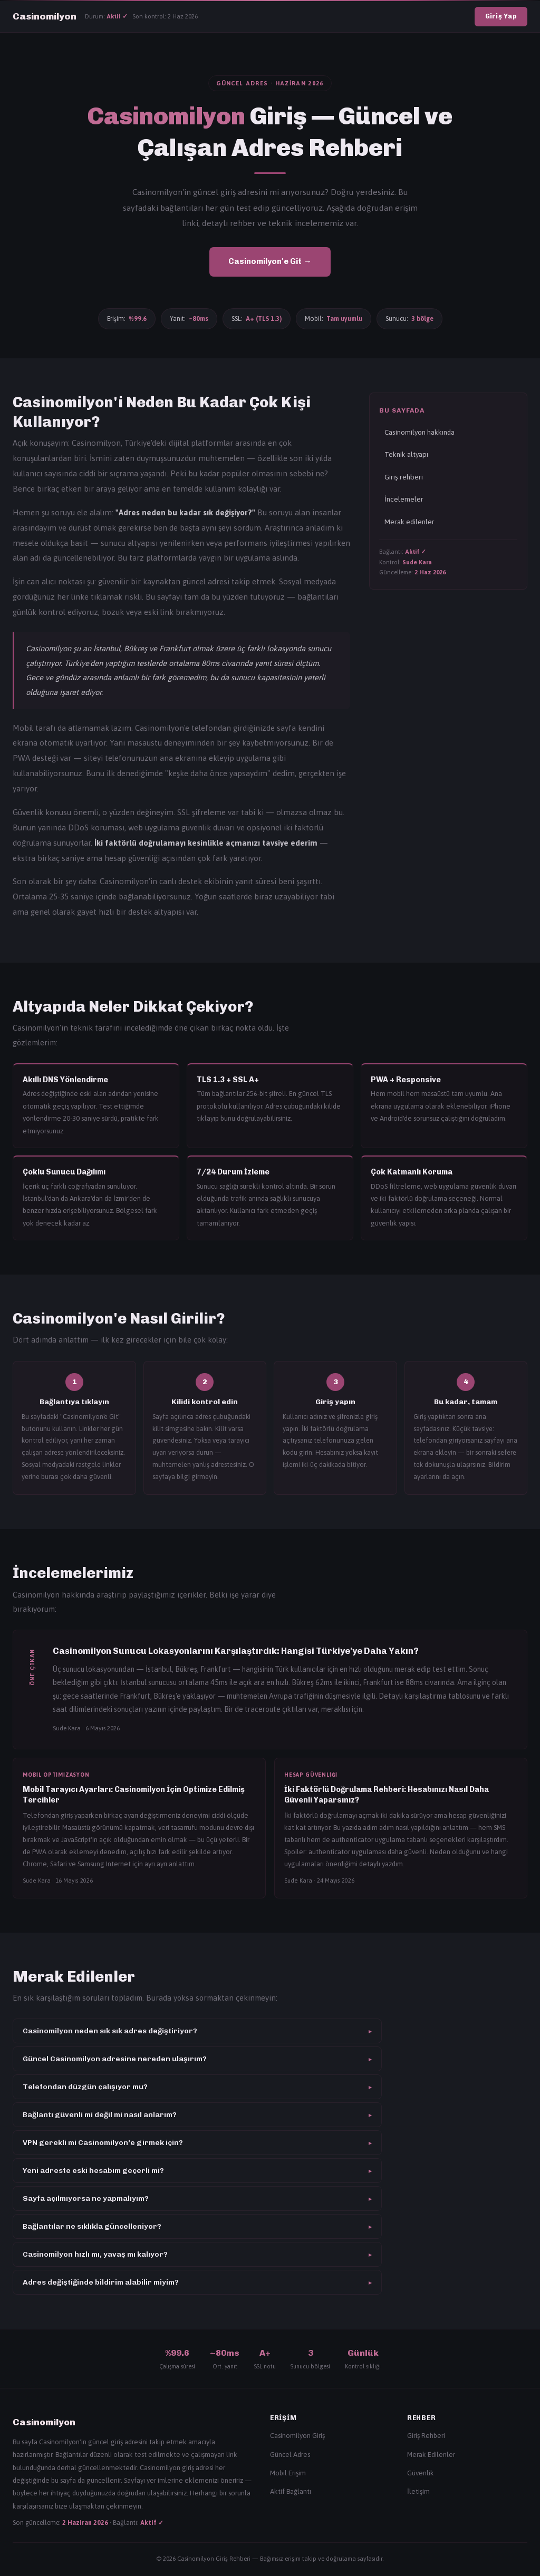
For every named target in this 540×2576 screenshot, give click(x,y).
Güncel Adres (290, 2455)
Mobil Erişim (288, 2473)
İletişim (418, 2491)
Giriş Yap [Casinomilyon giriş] (501, 16)
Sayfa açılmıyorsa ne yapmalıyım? (197, 2198)
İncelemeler (403, 499)
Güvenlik (420, 2473)
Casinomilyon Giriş (297, 2436)
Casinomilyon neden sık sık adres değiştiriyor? (197, 2030)
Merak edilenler (409, 521)
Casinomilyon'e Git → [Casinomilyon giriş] (269, 261)
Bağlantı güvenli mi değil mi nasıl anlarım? (197, 2114)
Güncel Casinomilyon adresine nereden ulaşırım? (197, 2058)
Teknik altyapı (406, 454)
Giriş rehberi (403, 477)
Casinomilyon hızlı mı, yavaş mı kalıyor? (197, 2254)
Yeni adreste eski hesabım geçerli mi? (197, 2170)
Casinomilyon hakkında (419, 432)
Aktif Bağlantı (290, 2491)
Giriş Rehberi (426, 2436)
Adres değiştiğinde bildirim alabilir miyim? (197, 2282)
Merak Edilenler (431, 2455)
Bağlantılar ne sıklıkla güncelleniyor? (197, 2226)
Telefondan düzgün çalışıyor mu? (197, 2086)
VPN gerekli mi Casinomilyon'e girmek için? (197, 2142)
